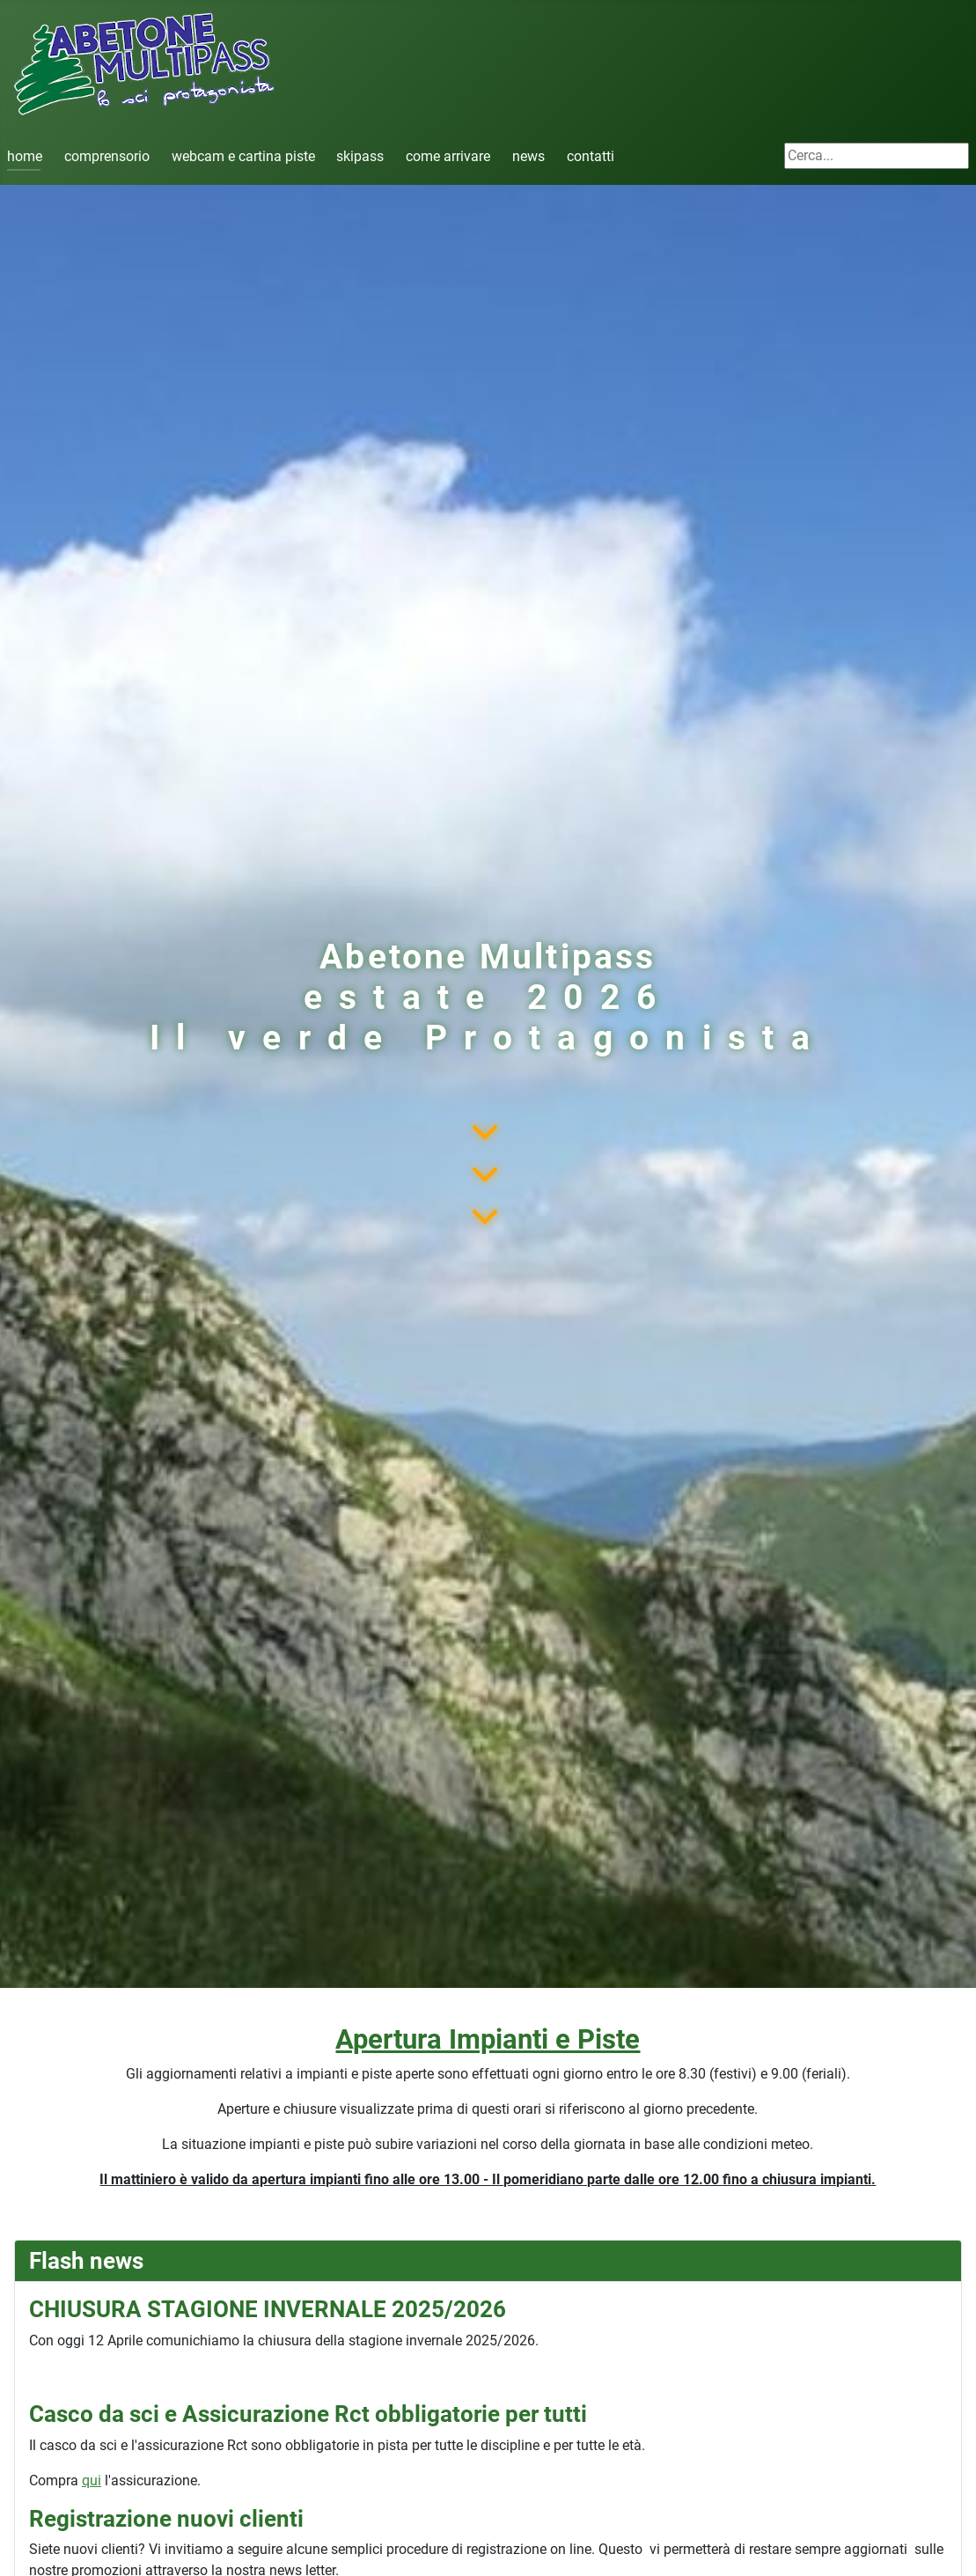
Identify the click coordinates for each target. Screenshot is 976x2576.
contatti (590, 156)
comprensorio (107, 156)
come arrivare (448, 156)
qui (91, 2480)
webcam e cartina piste (243, 156)
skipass (360, 156)
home (24, 156)
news (528, 156)
